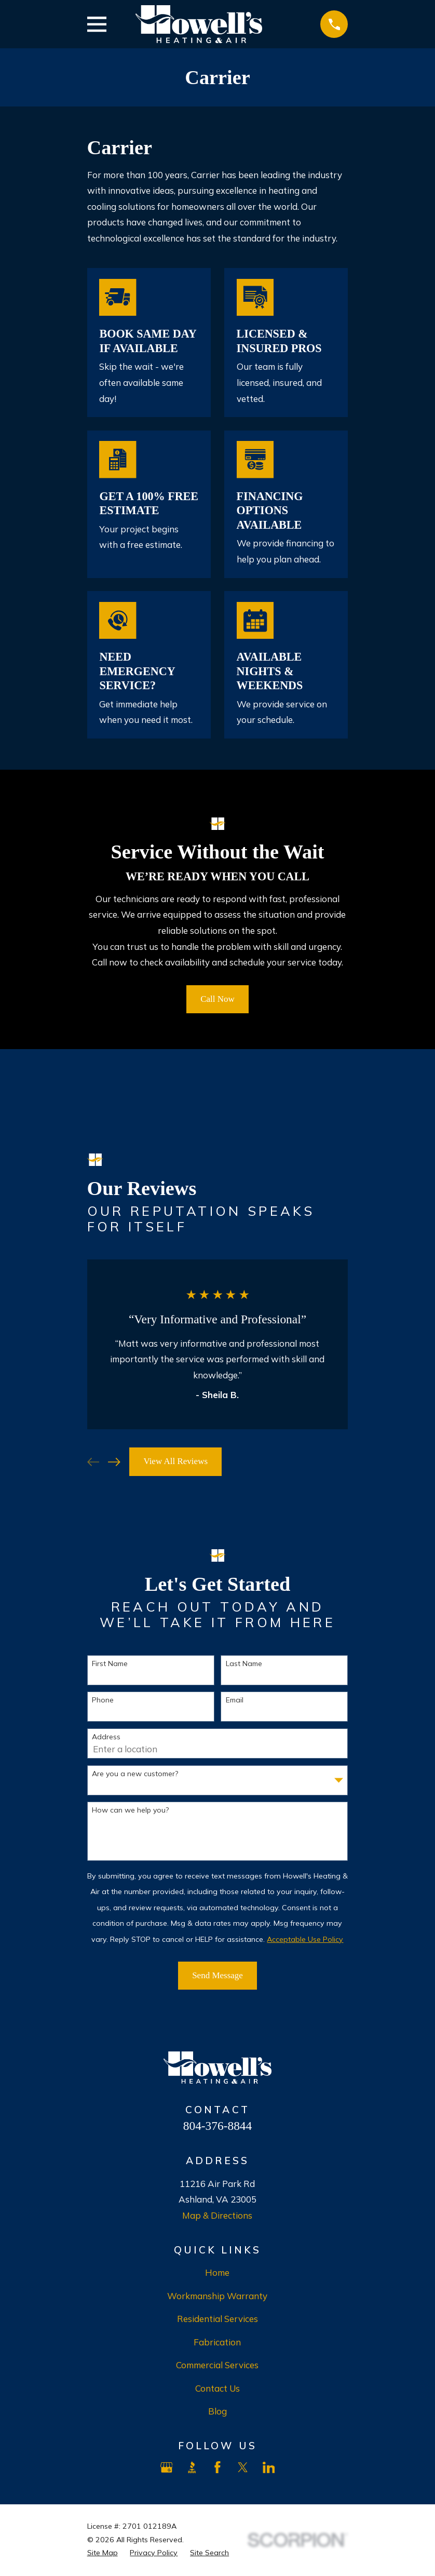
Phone (103, 1700)
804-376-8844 (217, 2125)
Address (106, 1737)
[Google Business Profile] (166, 2467)
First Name (110, 1663)
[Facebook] (217, 2467)
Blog (217, 2411)
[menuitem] (102, 2553)
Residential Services (217, 2318)
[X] (243, 2467)
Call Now (217, 999)
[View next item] (114, 1462)
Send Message (217, 1975)
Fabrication (217, 2342)
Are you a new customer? (135, 1773)
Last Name (244, 1663)
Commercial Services (217, 2364)
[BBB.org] (192, 2467)
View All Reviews (175, 1461)
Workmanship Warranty (217, 2295)
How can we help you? (130, 1810)
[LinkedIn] (269, 2467)
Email (234, 1700)
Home (217, 2272)
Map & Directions (217, 2215)
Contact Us (217, 2388)
